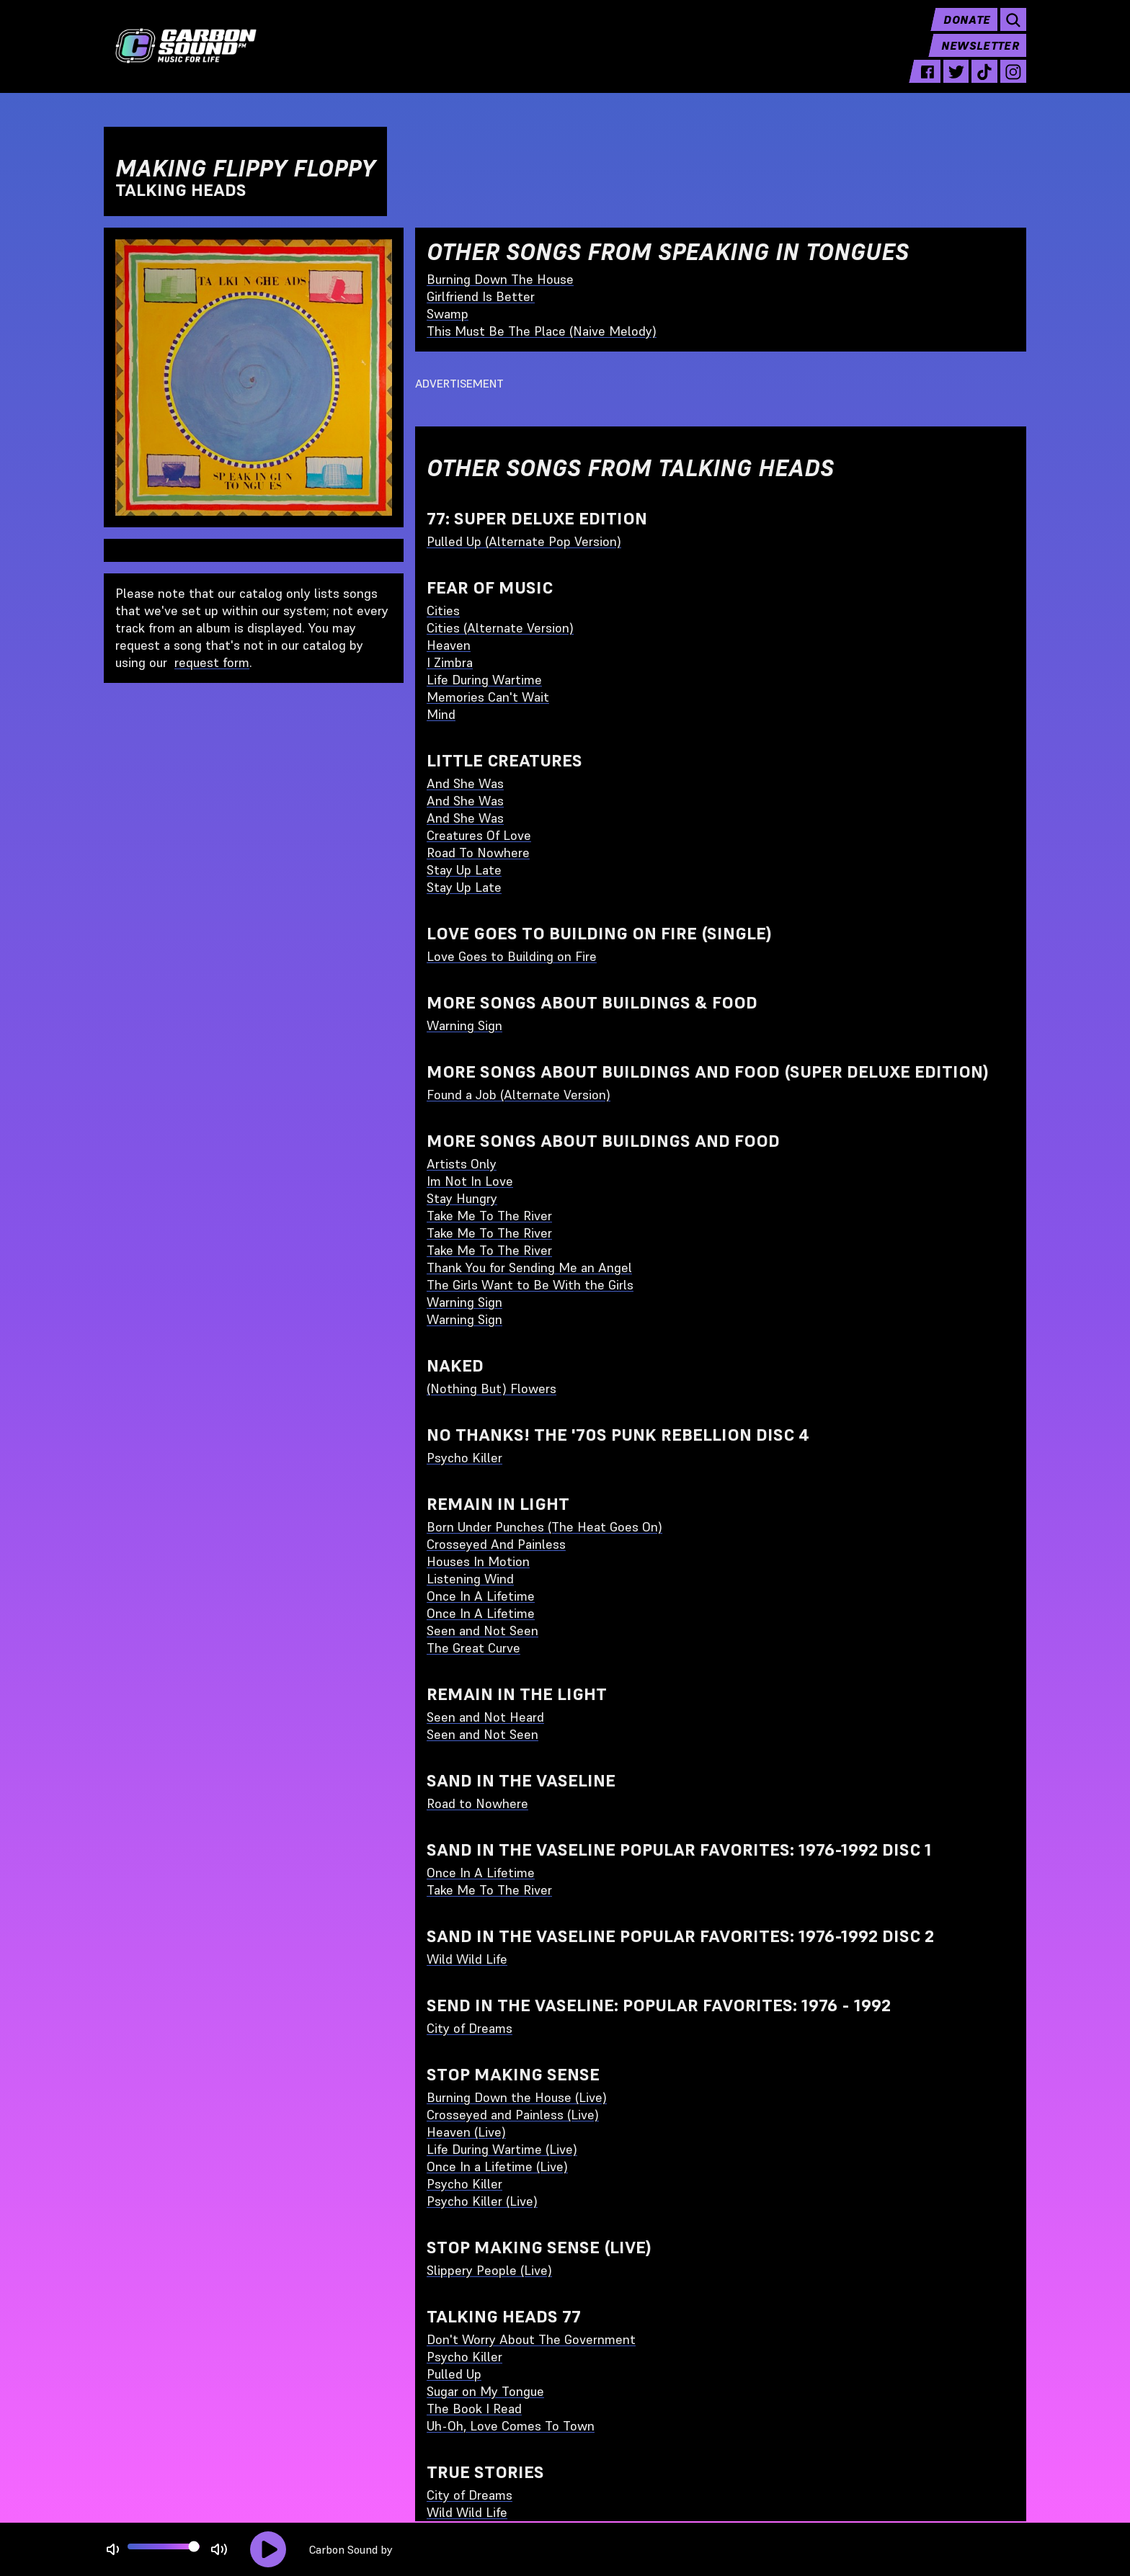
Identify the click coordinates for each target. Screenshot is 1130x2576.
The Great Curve (473, 1648)
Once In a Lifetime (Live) (497, 2166)
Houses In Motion (478, 1561)
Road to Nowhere (477, 1803)
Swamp (447, 313)
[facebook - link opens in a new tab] (927, 80)
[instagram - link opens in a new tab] (1013, 80)
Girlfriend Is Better (481, 296)
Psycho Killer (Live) (482, 2201)
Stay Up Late (464, 870)
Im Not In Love (470, 1181)
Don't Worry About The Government (531, 2339)
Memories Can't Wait (488, 697)
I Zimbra (450, 662)
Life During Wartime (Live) (502, 2149)
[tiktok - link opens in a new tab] (984, 80)
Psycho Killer (464, 1457)
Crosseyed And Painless (496, 1544)
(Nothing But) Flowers (491, 1388)
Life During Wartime (484, 679)
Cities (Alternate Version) (500, 628)
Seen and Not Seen (482, 1630)
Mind (441, 714)
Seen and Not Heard (485, 1717)
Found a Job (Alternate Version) (518, 1094)
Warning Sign (464, 1025)
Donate (966, 29)
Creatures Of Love (479, 835)
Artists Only (462, 1163)
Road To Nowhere (478, 852)
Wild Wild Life (467, 1959)
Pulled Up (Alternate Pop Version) (524, 541)
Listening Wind (470, 1578)
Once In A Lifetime (481, 1596)
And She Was (465, 783)
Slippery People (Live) (489, 2270)
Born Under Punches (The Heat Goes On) (544, 1527)
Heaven (449, 645)
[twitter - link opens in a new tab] (956, 80)
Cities (443, 610)
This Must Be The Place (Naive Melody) (542, 331)
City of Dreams (469, 2028)
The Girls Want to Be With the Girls (530, 1284)
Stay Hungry (462, 1198)
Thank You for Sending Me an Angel (529, 1267)
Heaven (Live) (466, 2132)
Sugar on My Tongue (485, 2391)
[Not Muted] (113, 2550)
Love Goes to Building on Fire (512, 956)
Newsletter (980, 55)
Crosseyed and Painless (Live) (513, 2114)
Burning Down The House (500, 279)
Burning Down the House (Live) (517, 2097)
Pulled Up (454, 2374)
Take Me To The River (489, 1215)
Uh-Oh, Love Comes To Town (511, 2426)
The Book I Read (474, 2408)
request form (211, 662)
